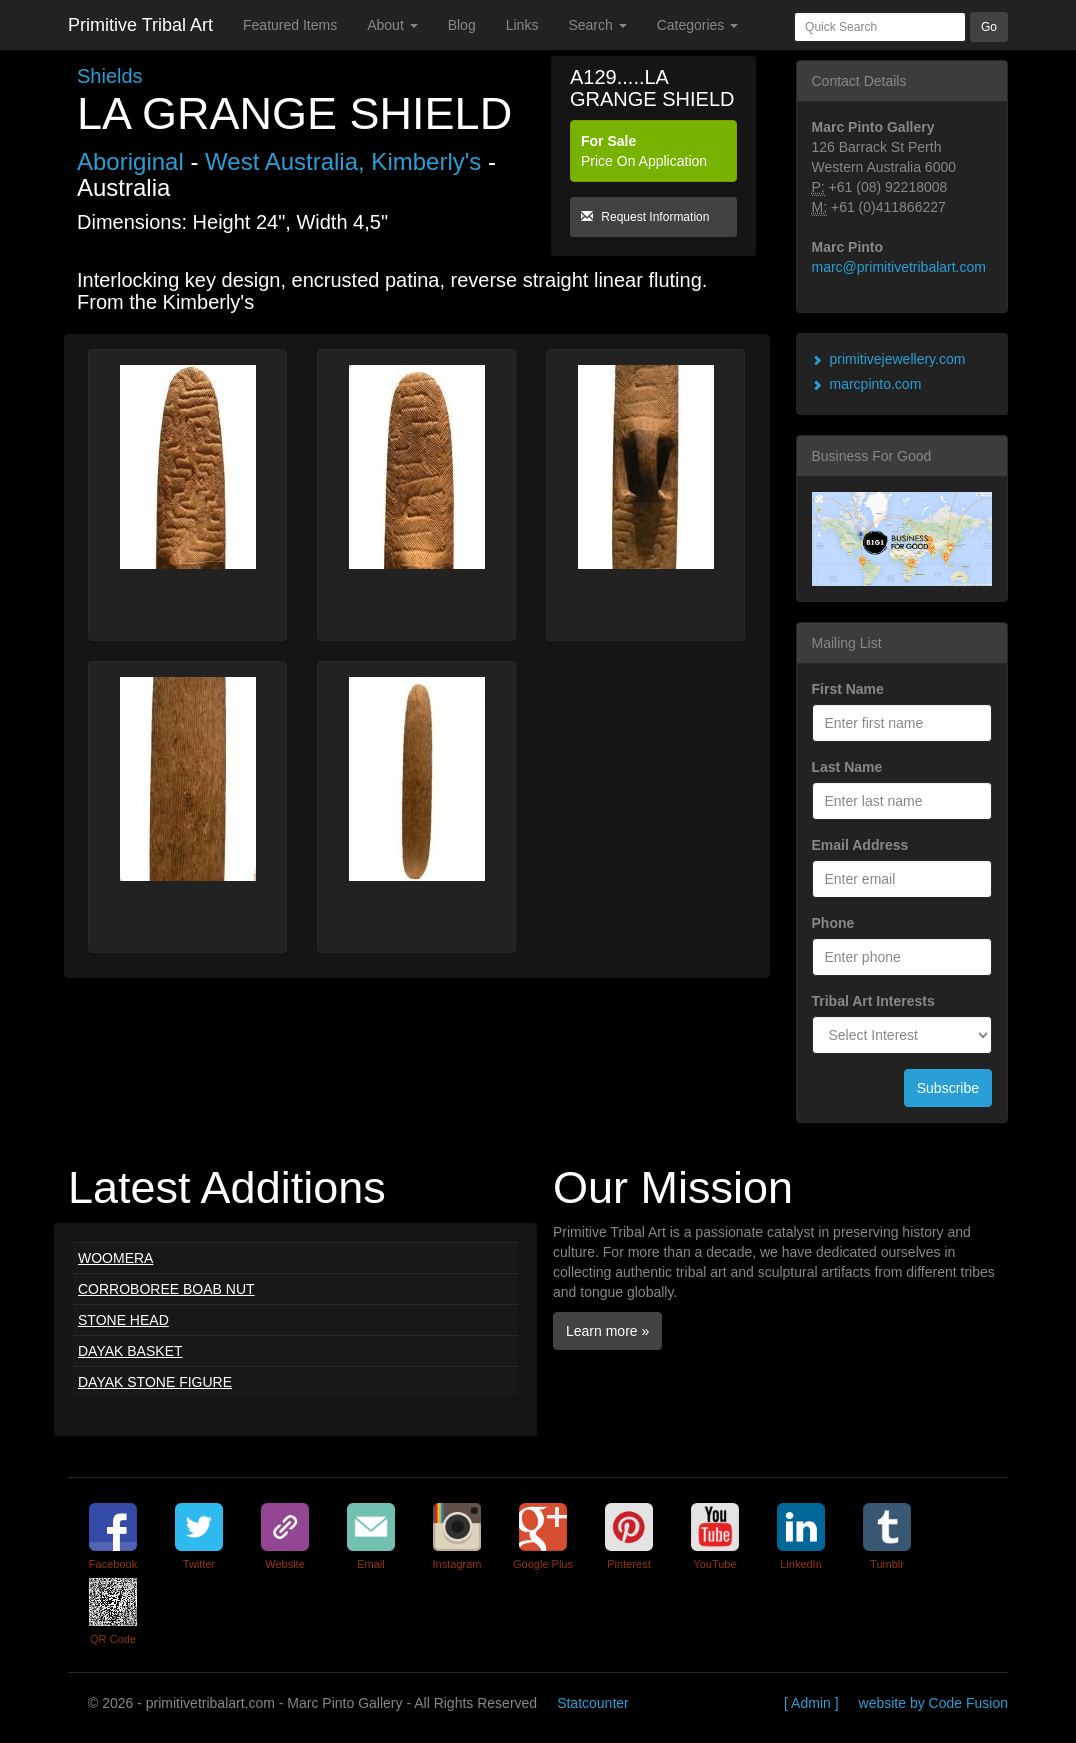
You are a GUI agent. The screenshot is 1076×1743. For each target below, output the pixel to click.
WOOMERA (115, 1258)
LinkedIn (801, 1564)
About (392, 25)
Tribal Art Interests (873, 1001)
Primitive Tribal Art (140, 25)
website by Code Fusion (933, 1703)
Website (285, 1564)
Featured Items (290, 25)
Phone (833, 923)
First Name (848, 689)
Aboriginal (133, 161)
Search (597, 25)
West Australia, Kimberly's (343, 161)
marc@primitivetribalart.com (899, 267)
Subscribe (948, 1088)
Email (371, 1564)
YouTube (714, 1564)
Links (522, 25)
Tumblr (887, 1564)
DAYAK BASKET (130, 1351)
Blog (462, 25)
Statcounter (593, 1703)
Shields (110, 76)
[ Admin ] (811, 1703)
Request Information (645, 217)
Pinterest (628, 1564)
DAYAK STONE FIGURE (155, 1382)
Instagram (457, 1564)
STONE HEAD (123, 1320)
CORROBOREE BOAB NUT (166, 1289)
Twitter (199, 1564)
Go (989, 27)
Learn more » (607, 1331)
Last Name (847, 767)
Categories (698, 25)
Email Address (860, 845)
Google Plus (543, 1564)
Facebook (113, 1564)
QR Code (113, 1639)
